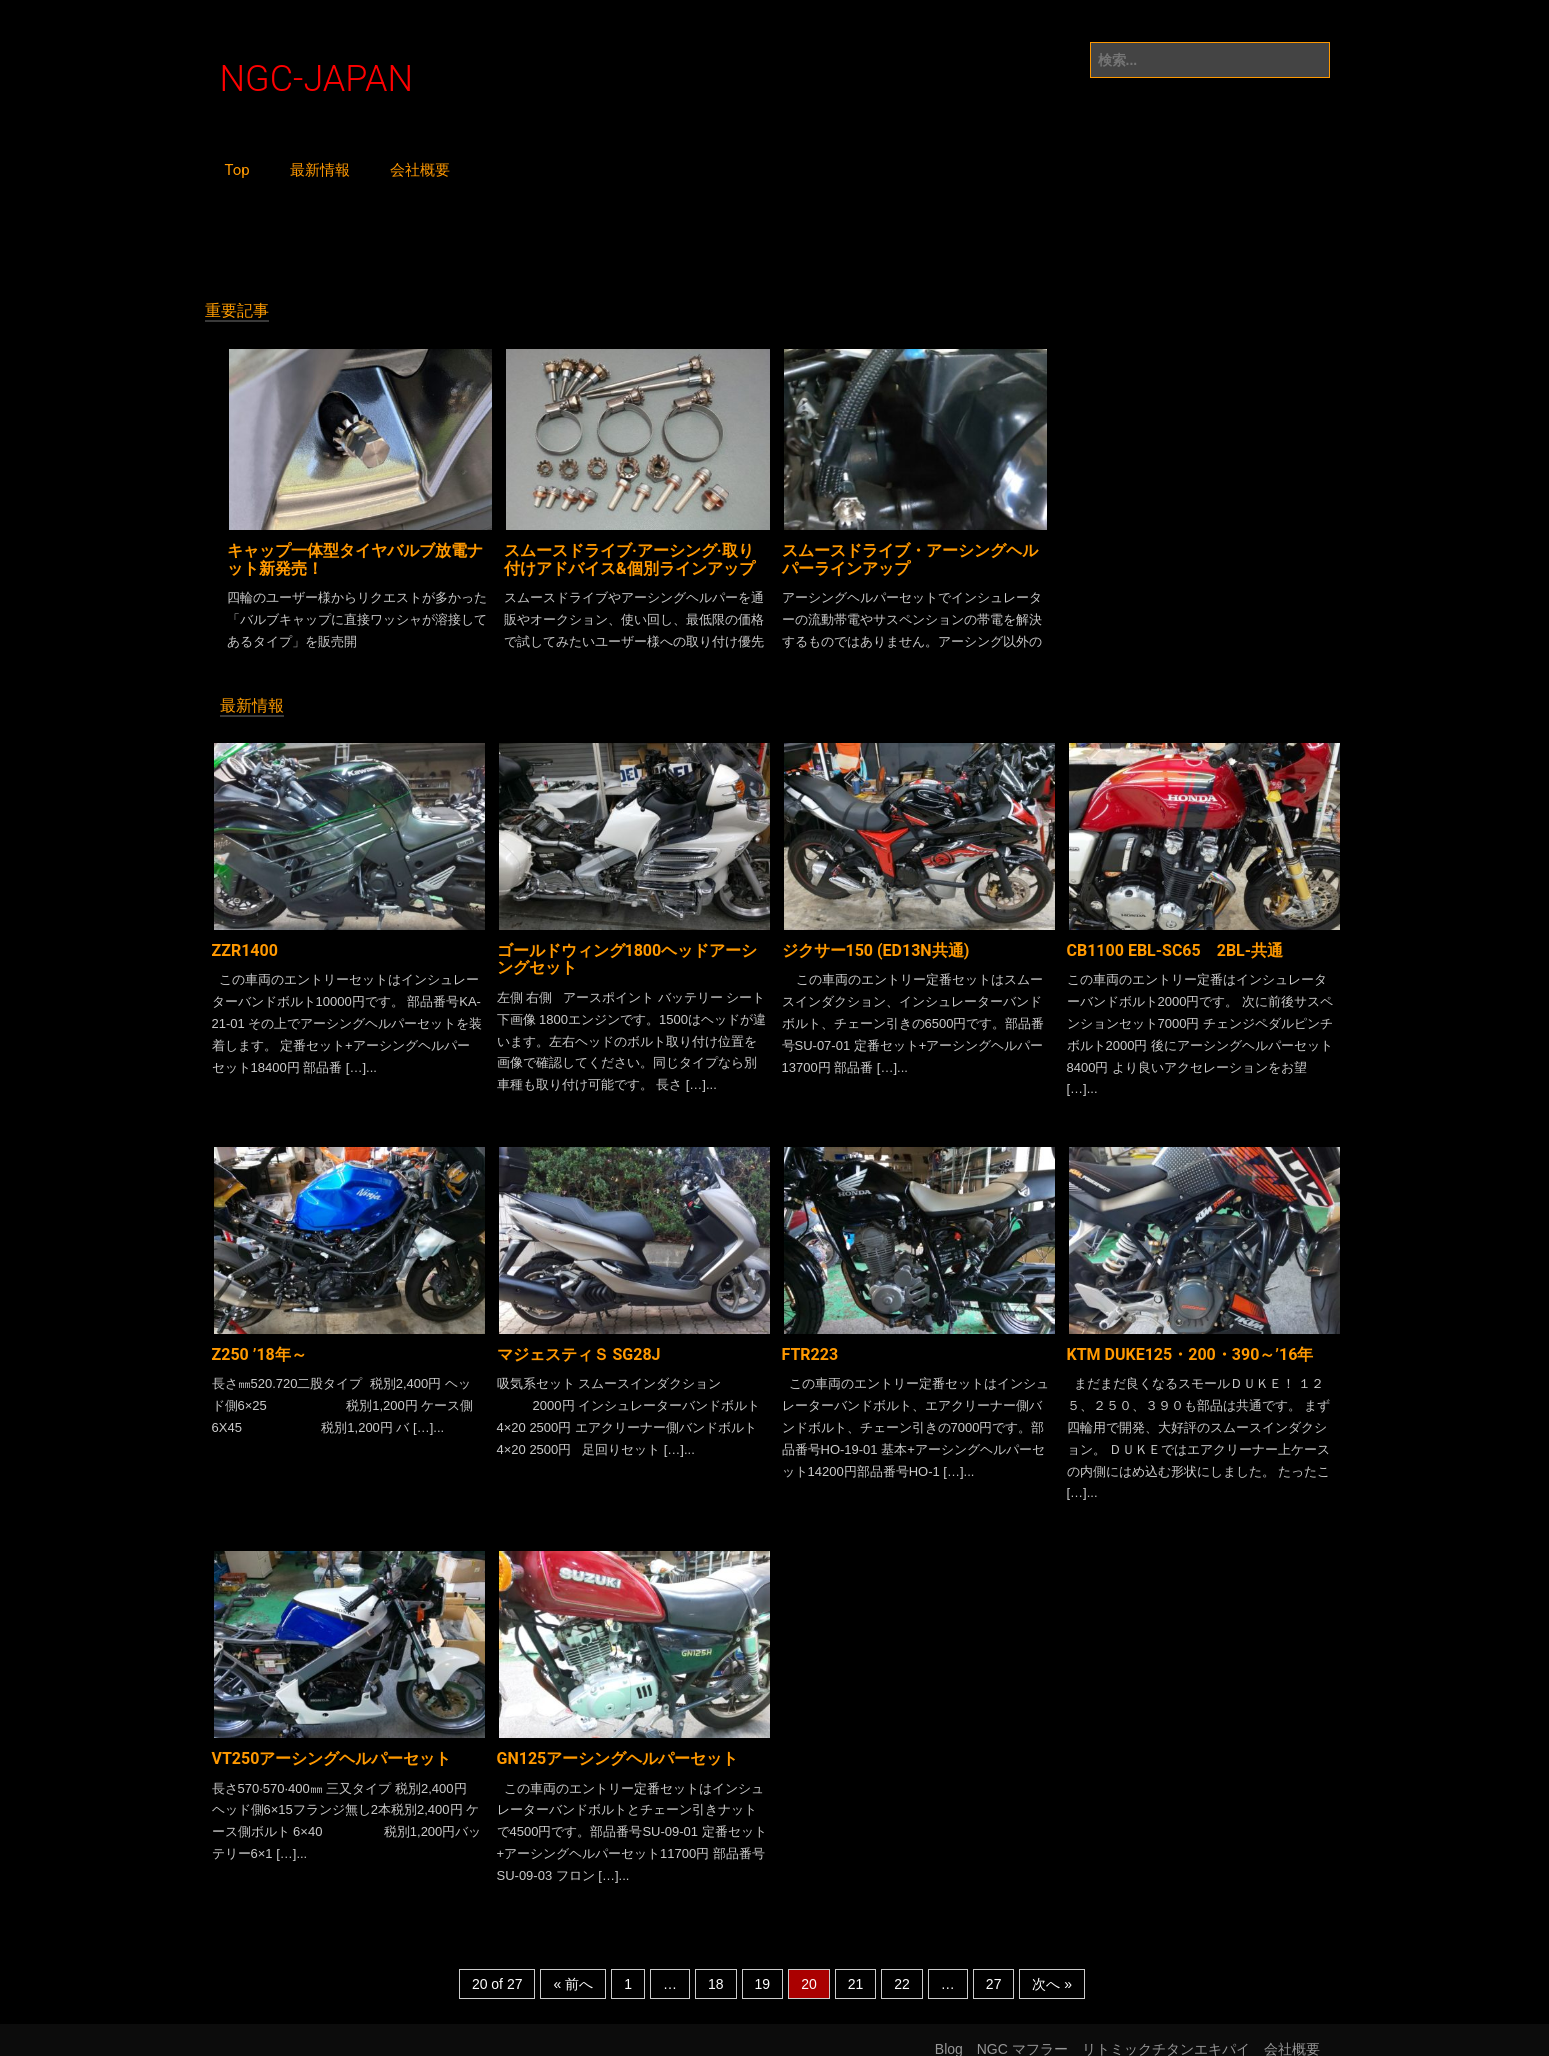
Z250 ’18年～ (259, 1341)
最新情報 (320, 170)
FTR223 (810, 1341)
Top (237, 170)
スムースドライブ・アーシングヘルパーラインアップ (910, 555)
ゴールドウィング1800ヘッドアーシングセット (627, 950)
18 (716, 1967)
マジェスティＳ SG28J (579, 1341)
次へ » (1052, 1967)
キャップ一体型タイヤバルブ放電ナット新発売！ (355, 555)
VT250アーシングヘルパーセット (332, 1740)
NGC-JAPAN (317, 80)
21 (856, 1967)
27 (994, 1967)
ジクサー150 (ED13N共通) (876, 941)
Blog (949, 2032)
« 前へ (573, 1967)
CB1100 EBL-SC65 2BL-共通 (1175, 941)
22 (902, 1967)
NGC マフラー (1022, 2032)
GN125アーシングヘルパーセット (618, 1740)
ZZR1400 (245, 941)
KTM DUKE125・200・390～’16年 (1190, 1341)
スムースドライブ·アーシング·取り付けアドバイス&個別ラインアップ (629, 555)
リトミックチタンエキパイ (1166, 2032)
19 (763, 1967)
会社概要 (420, 170)
